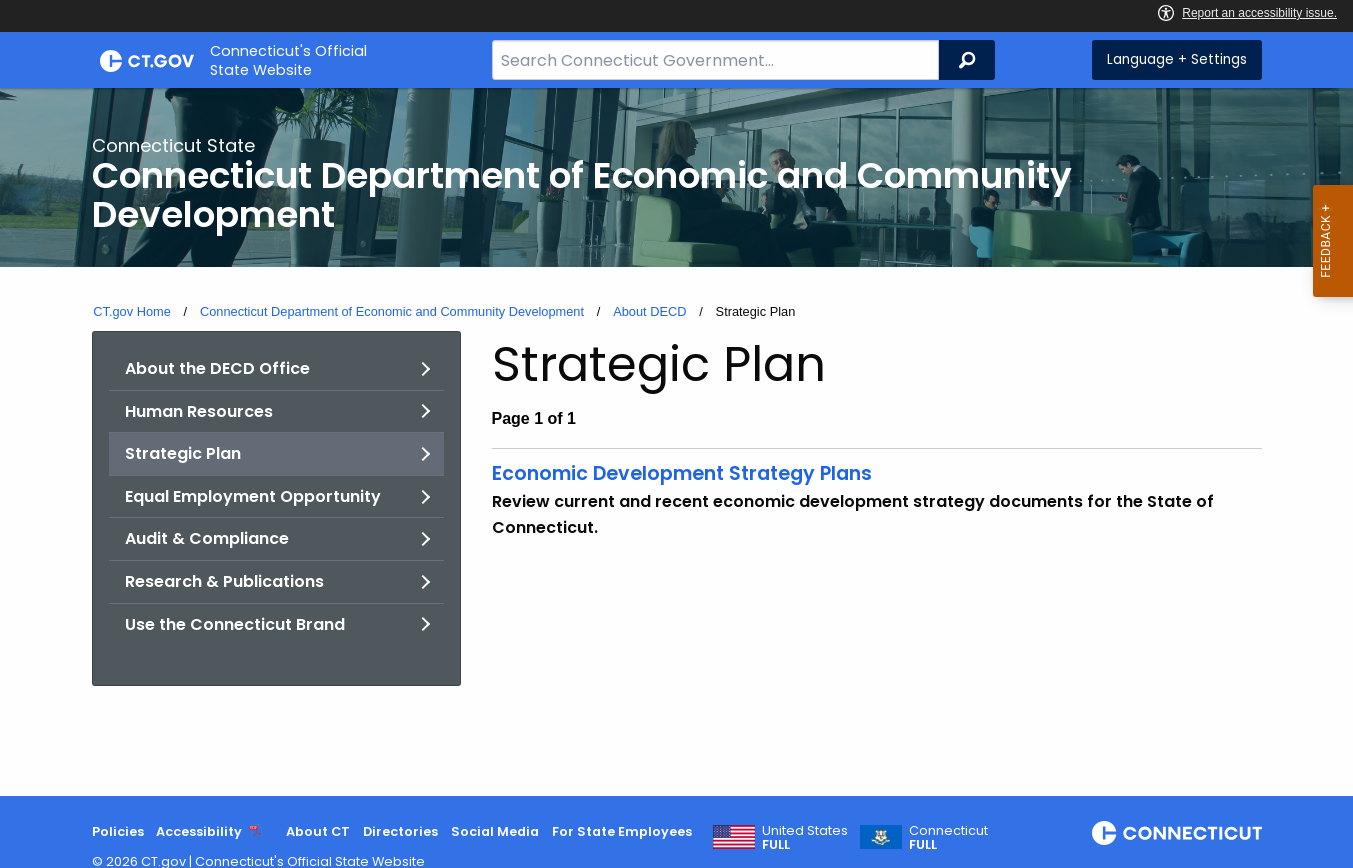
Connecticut (948, 838)
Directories (400, 831)
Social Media (495, 831)
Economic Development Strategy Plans (682, 473)
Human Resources (199, 411)
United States (805, 838)
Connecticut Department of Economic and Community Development (392, 311)
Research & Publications (224, 581)
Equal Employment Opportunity (253, 496)
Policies (118, 831)
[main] (676, 442)
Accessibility (199, 831)
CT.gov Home (132, 311)
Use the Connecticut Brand (235, 624)
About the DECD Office (217, 368)
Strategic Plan (183, 453)
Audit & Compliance (207, 538)
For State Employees (622, 831)
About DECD (649, 311)
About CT (318, 831)
